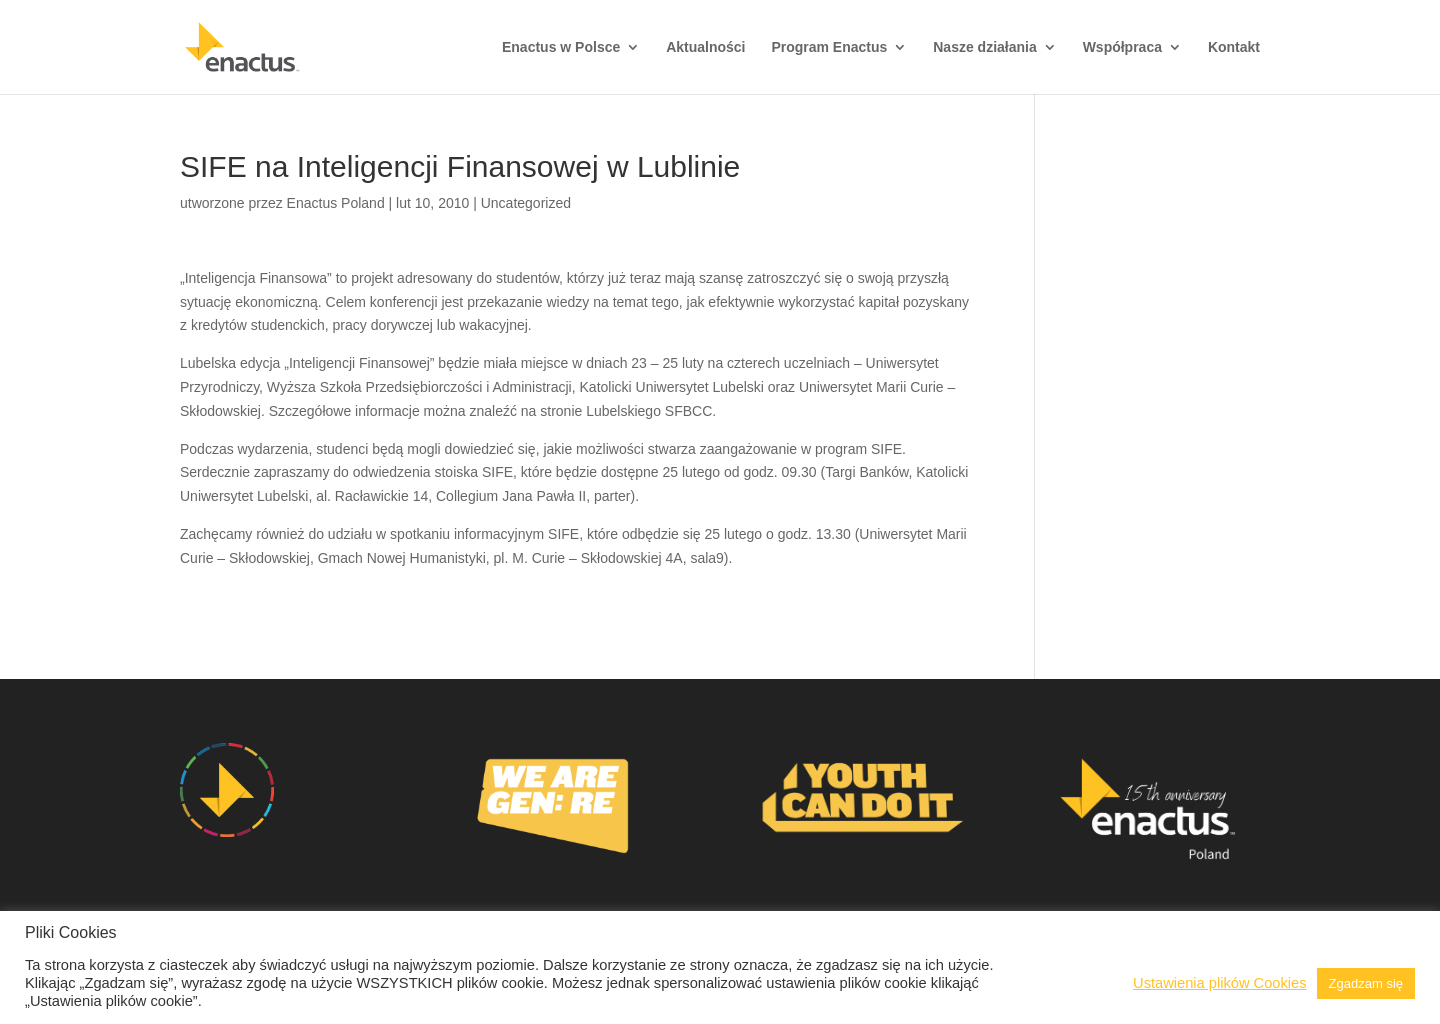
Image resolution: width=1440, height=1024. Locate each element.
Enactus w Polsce (561, 47)
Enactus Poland (336, 203)
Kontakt (1234, 47)
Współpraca (1122, 47)
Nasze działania (985, 47)
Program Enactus (829, 47)
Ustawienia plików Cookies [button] (1220, 983)
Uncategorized (526, 203)
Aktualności (705, 47)
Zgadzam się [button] (1366, 983)
